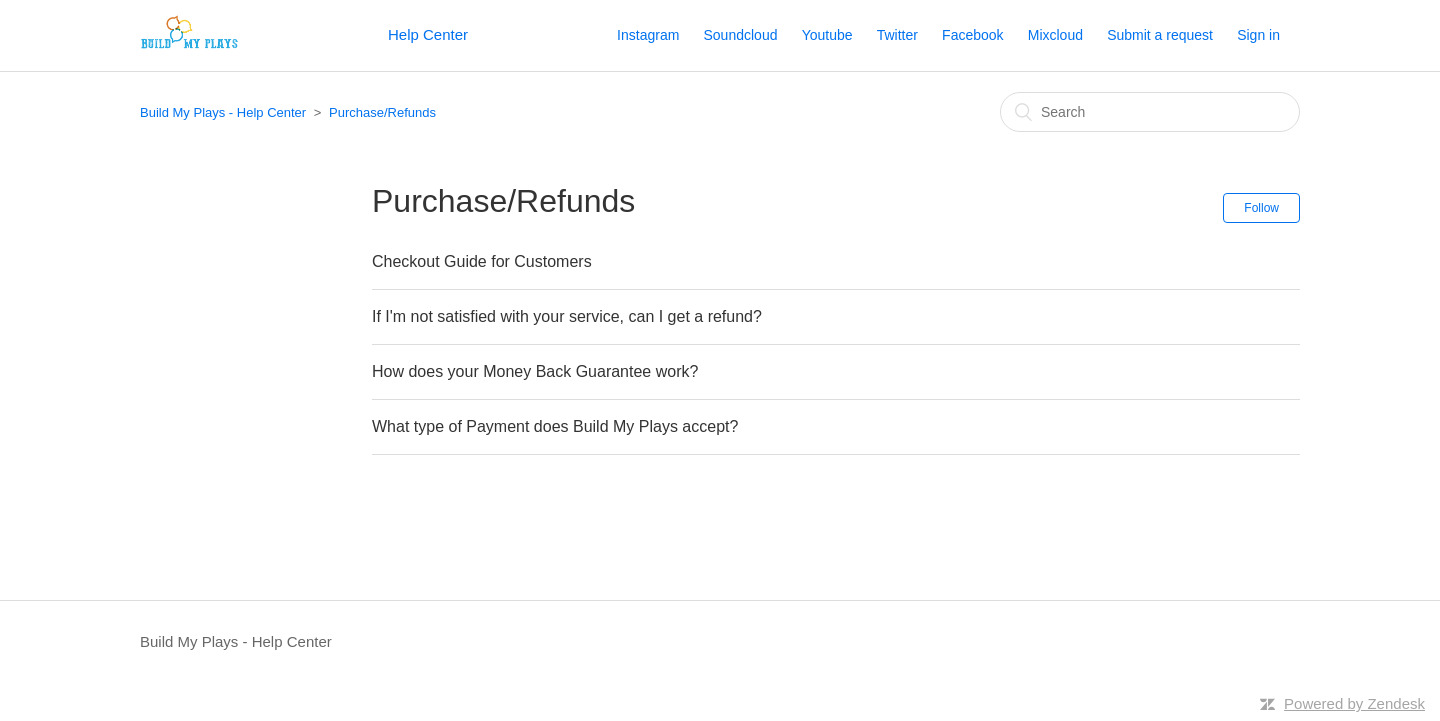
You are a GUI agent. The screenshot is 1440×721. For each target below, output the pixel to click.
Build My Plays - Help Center (223, 112)
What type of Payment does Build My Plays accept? (555, 426)
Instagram (648, 35)
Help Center (428, 34)
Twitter (897, 35)
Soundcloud (741, 35)
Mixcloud (1055, 35)
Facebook (972, 35)
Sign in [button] (1258, 35)
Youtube (827, 35)
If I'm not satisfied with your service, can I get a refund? (567, 316)
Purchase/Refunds (382, 112)
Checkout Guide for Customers (482, 261)
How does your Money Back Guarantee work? (535, 371)
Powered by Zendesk (1354, 703)
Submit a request (1160, 35)
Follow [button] (1261, 208)
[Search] (1150, 112)
